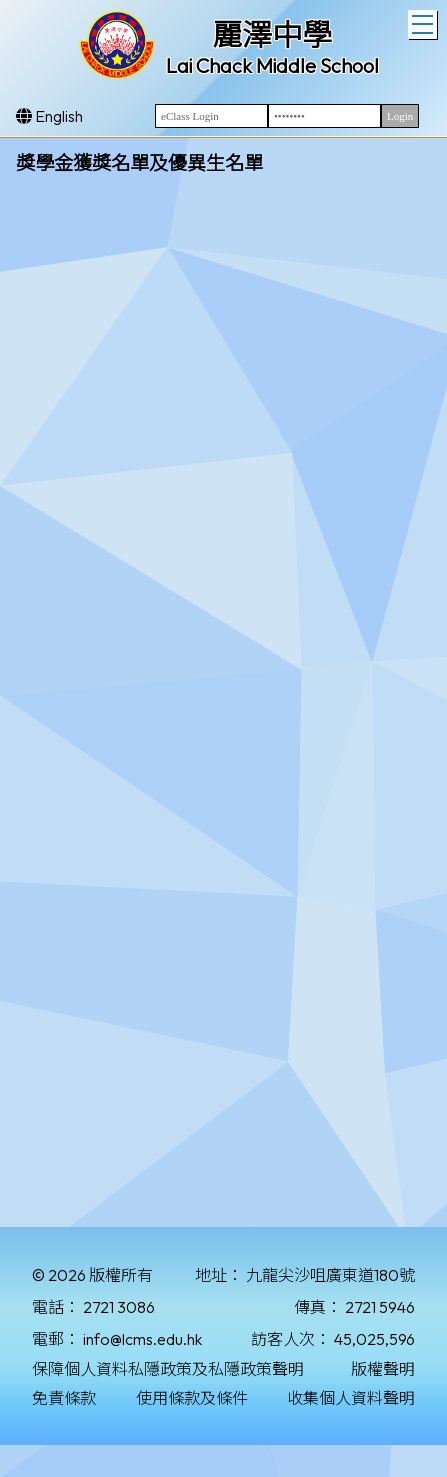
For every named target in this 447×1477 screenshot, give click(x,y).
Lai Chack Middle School (272, 65)
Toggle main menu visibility (424, 22)
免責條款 (64, 1398)
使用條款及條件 (192, 1398)
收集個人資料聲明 (351, 1398)
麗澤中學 (272, 35)
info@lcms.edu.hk (142, 1339)
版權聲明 (383, 1369)
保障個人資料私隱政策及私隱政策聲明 (168, 1369)
